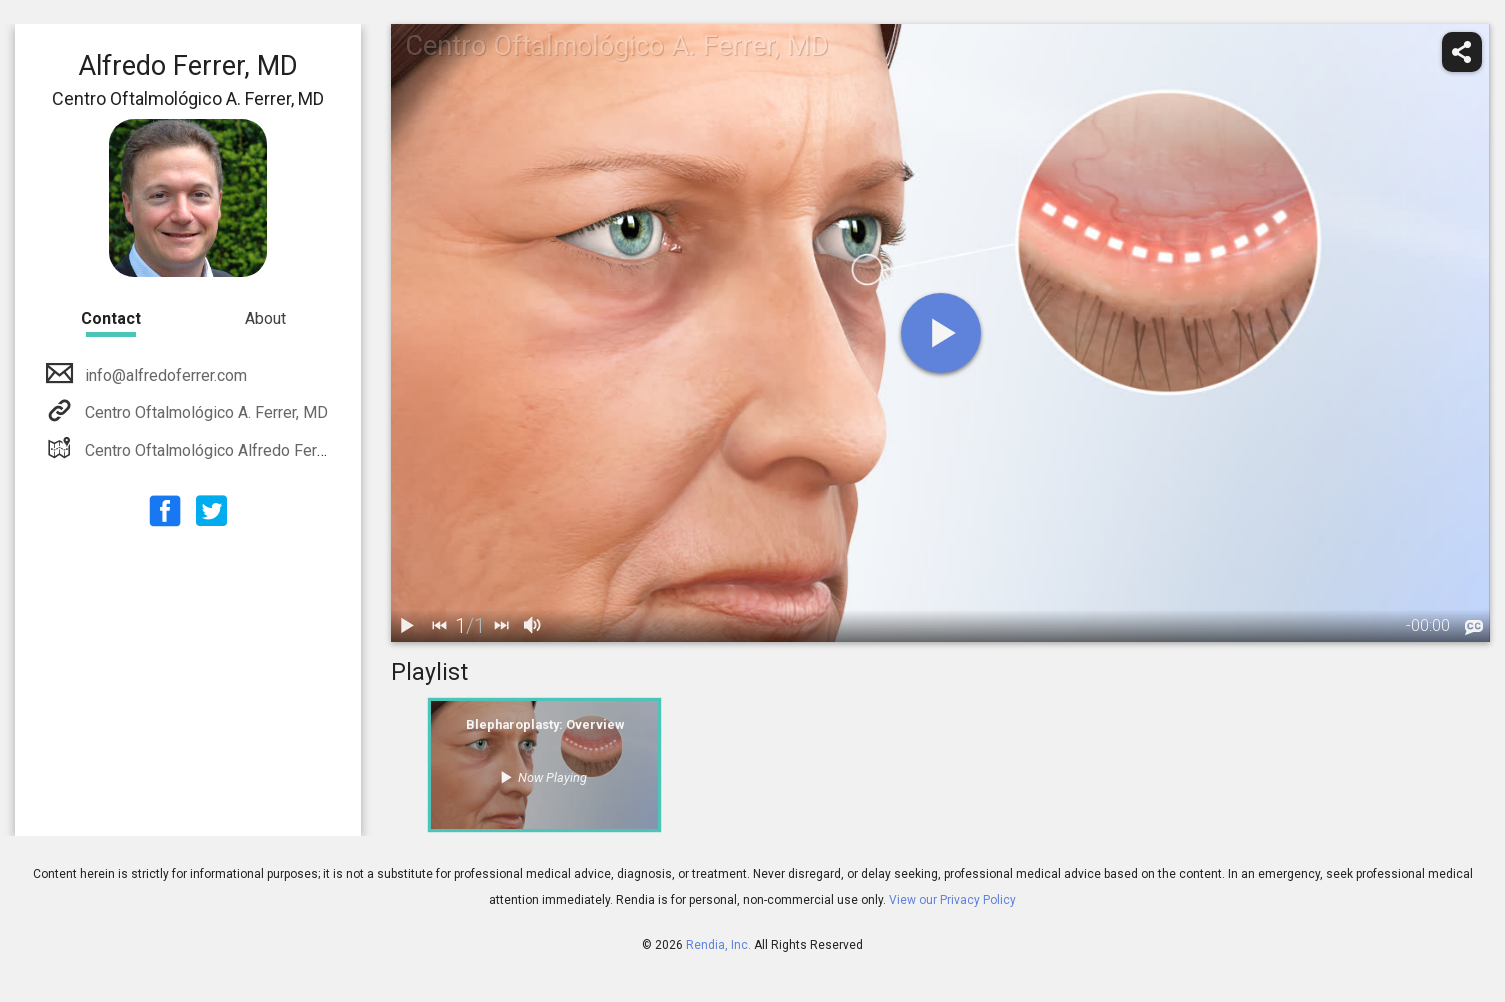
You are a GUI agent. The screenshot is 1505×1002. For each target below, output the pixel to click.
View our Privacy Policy (952, 900)
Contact (111, 318)
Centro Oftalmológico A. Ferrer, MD (204, 412)
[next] (501, 626)
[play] (941, 333)
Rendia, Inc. (718, 945)
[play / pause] (407, 626)
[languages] (1474, 627)
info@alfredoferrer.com (164, 375)
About (265, 318)
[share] (1462, 52)
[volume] (533, 626)
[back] (439, 626)
